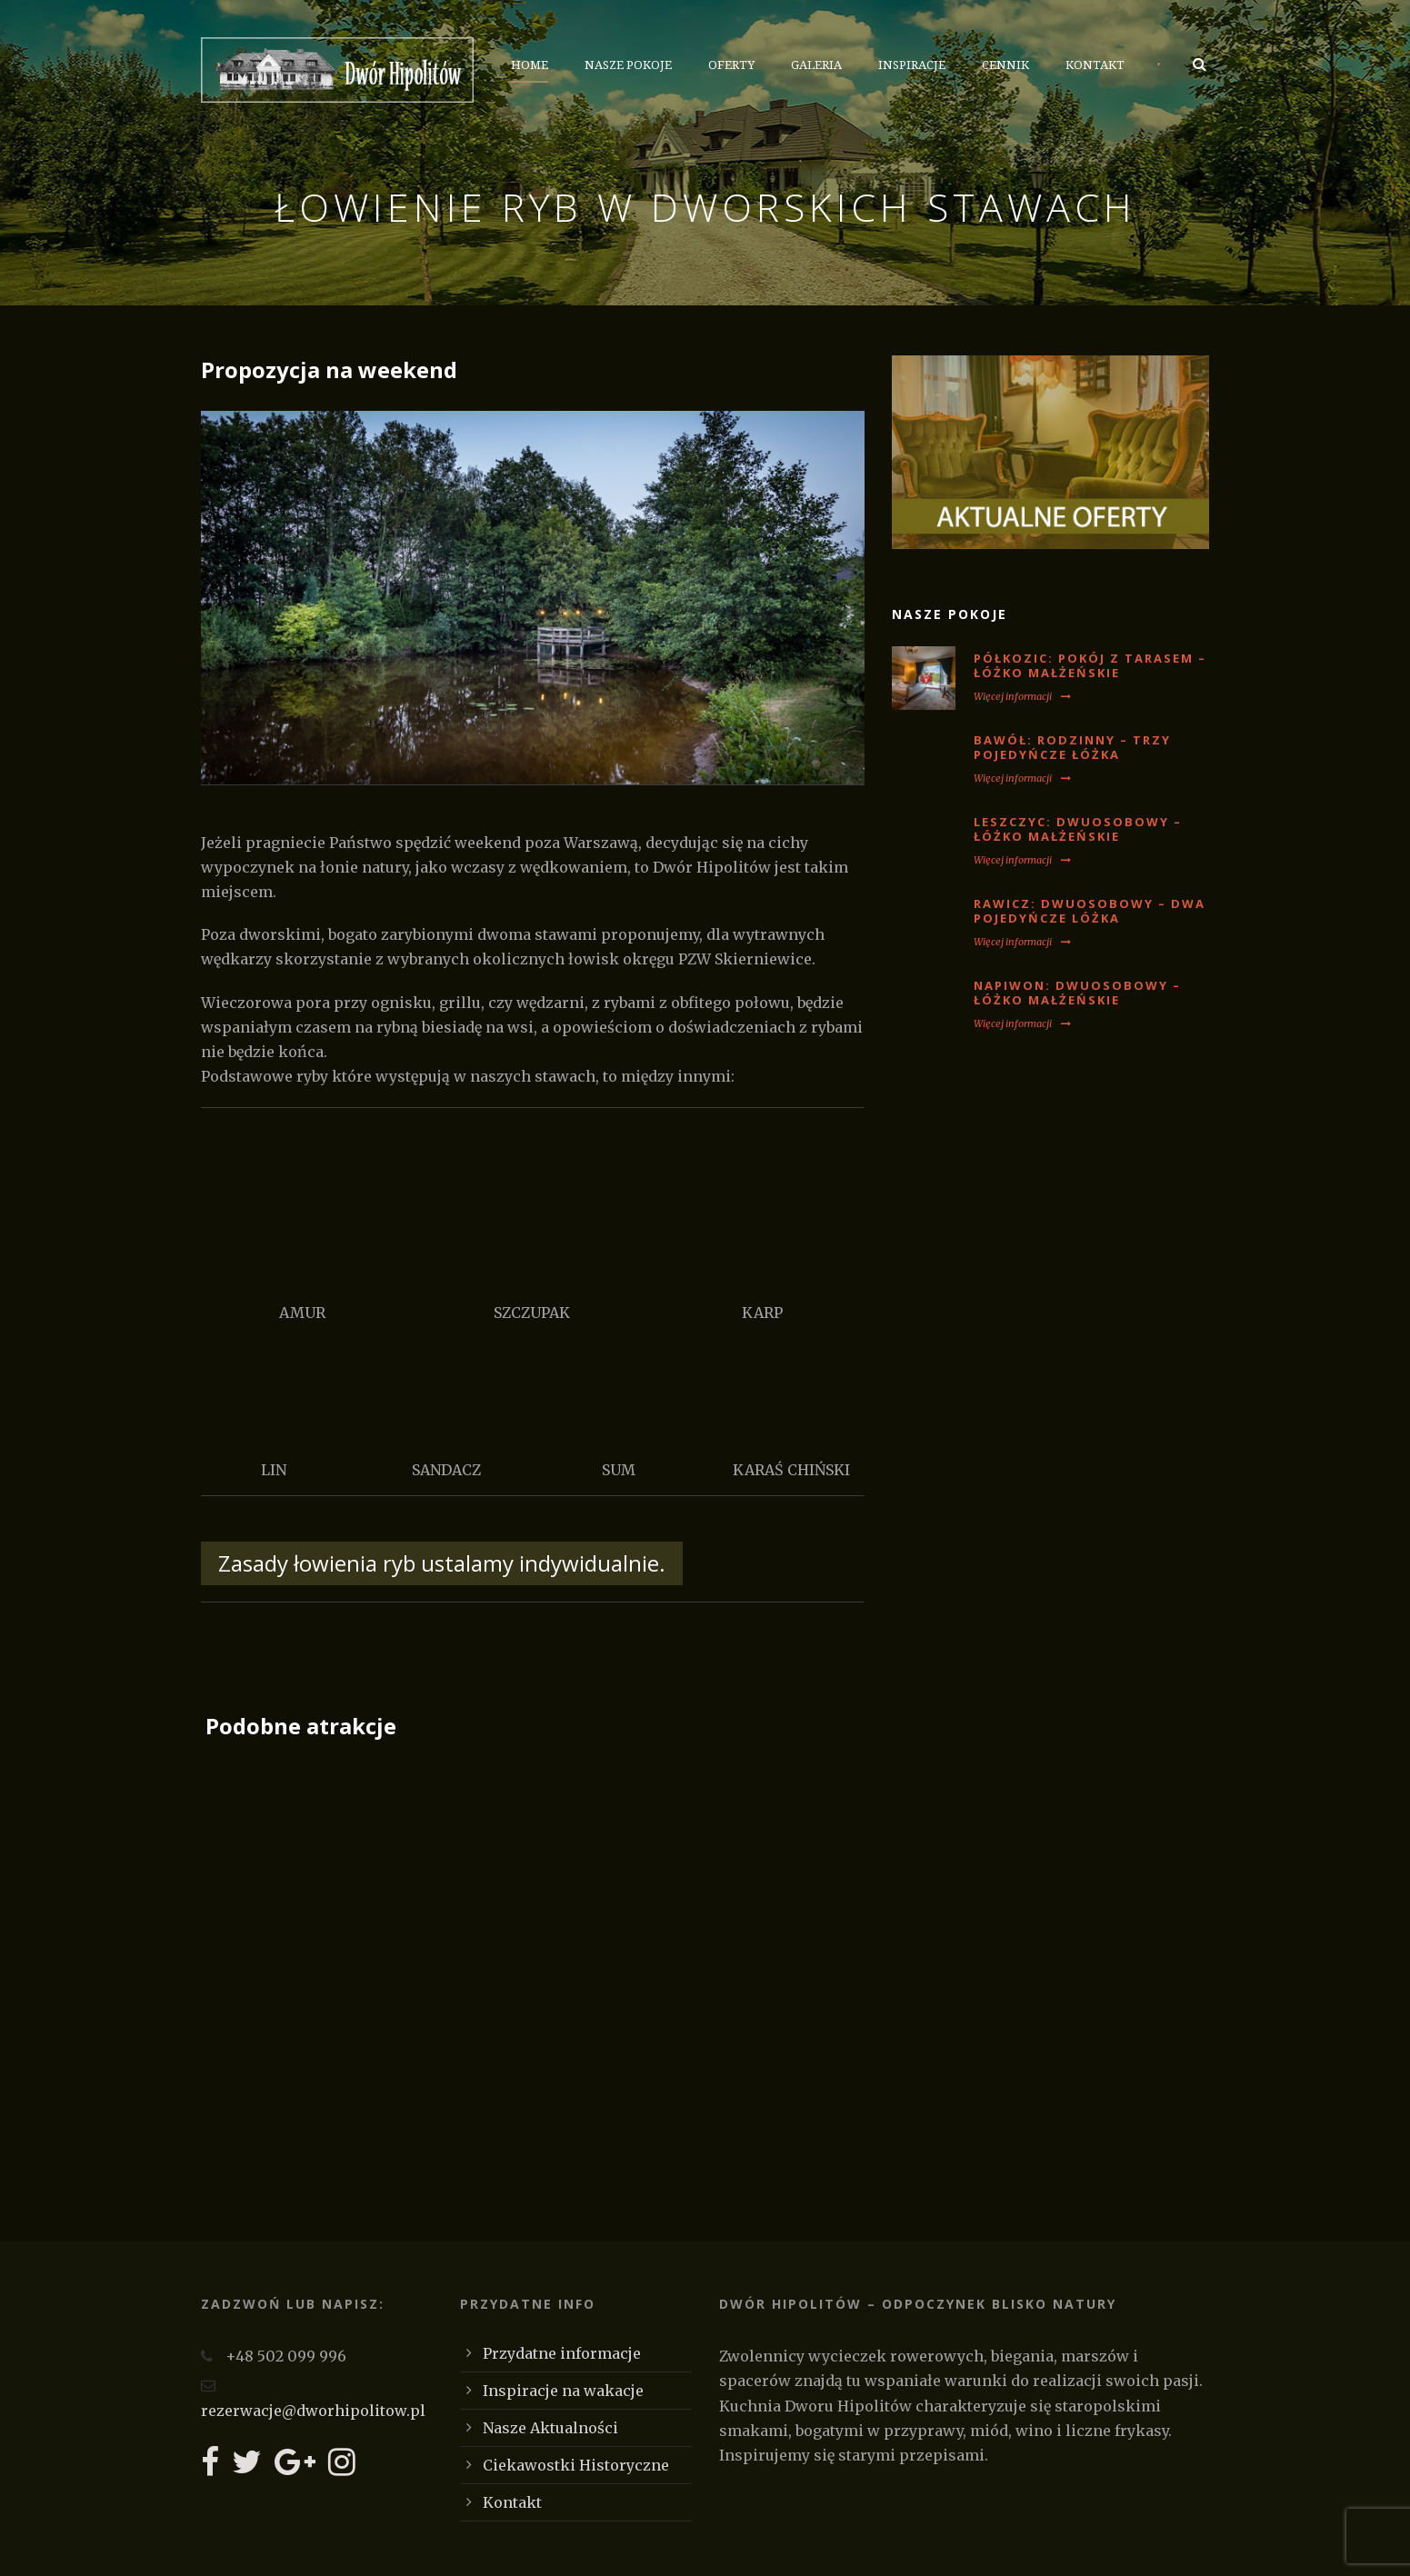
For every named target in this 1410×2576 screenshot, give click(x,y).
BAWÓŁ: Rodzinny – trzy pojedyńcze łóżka (1072, 748)
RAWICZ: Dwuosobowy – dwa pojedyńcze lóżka (1089, 911)
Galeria (816, 65)
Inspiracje (911, 65)
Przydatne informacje (562, 2353)
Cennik (1005, 65)
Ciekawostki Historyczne (576, 2465)
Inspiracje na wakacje (563, 2390)
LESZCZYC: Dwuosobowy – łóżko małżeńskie (1078, 829)
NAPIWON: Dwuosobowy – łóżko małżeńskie (1077, 993)
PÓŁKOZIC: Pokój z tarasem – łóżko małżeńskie (1090, 666)
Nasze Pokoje (628, 65)
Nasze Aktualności (550, 2428)
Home (529, 65)
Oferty (731, 65)
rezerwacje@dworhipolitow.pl (313, 2410)
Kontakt (1095, 65)
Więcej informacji (1022, 696)
